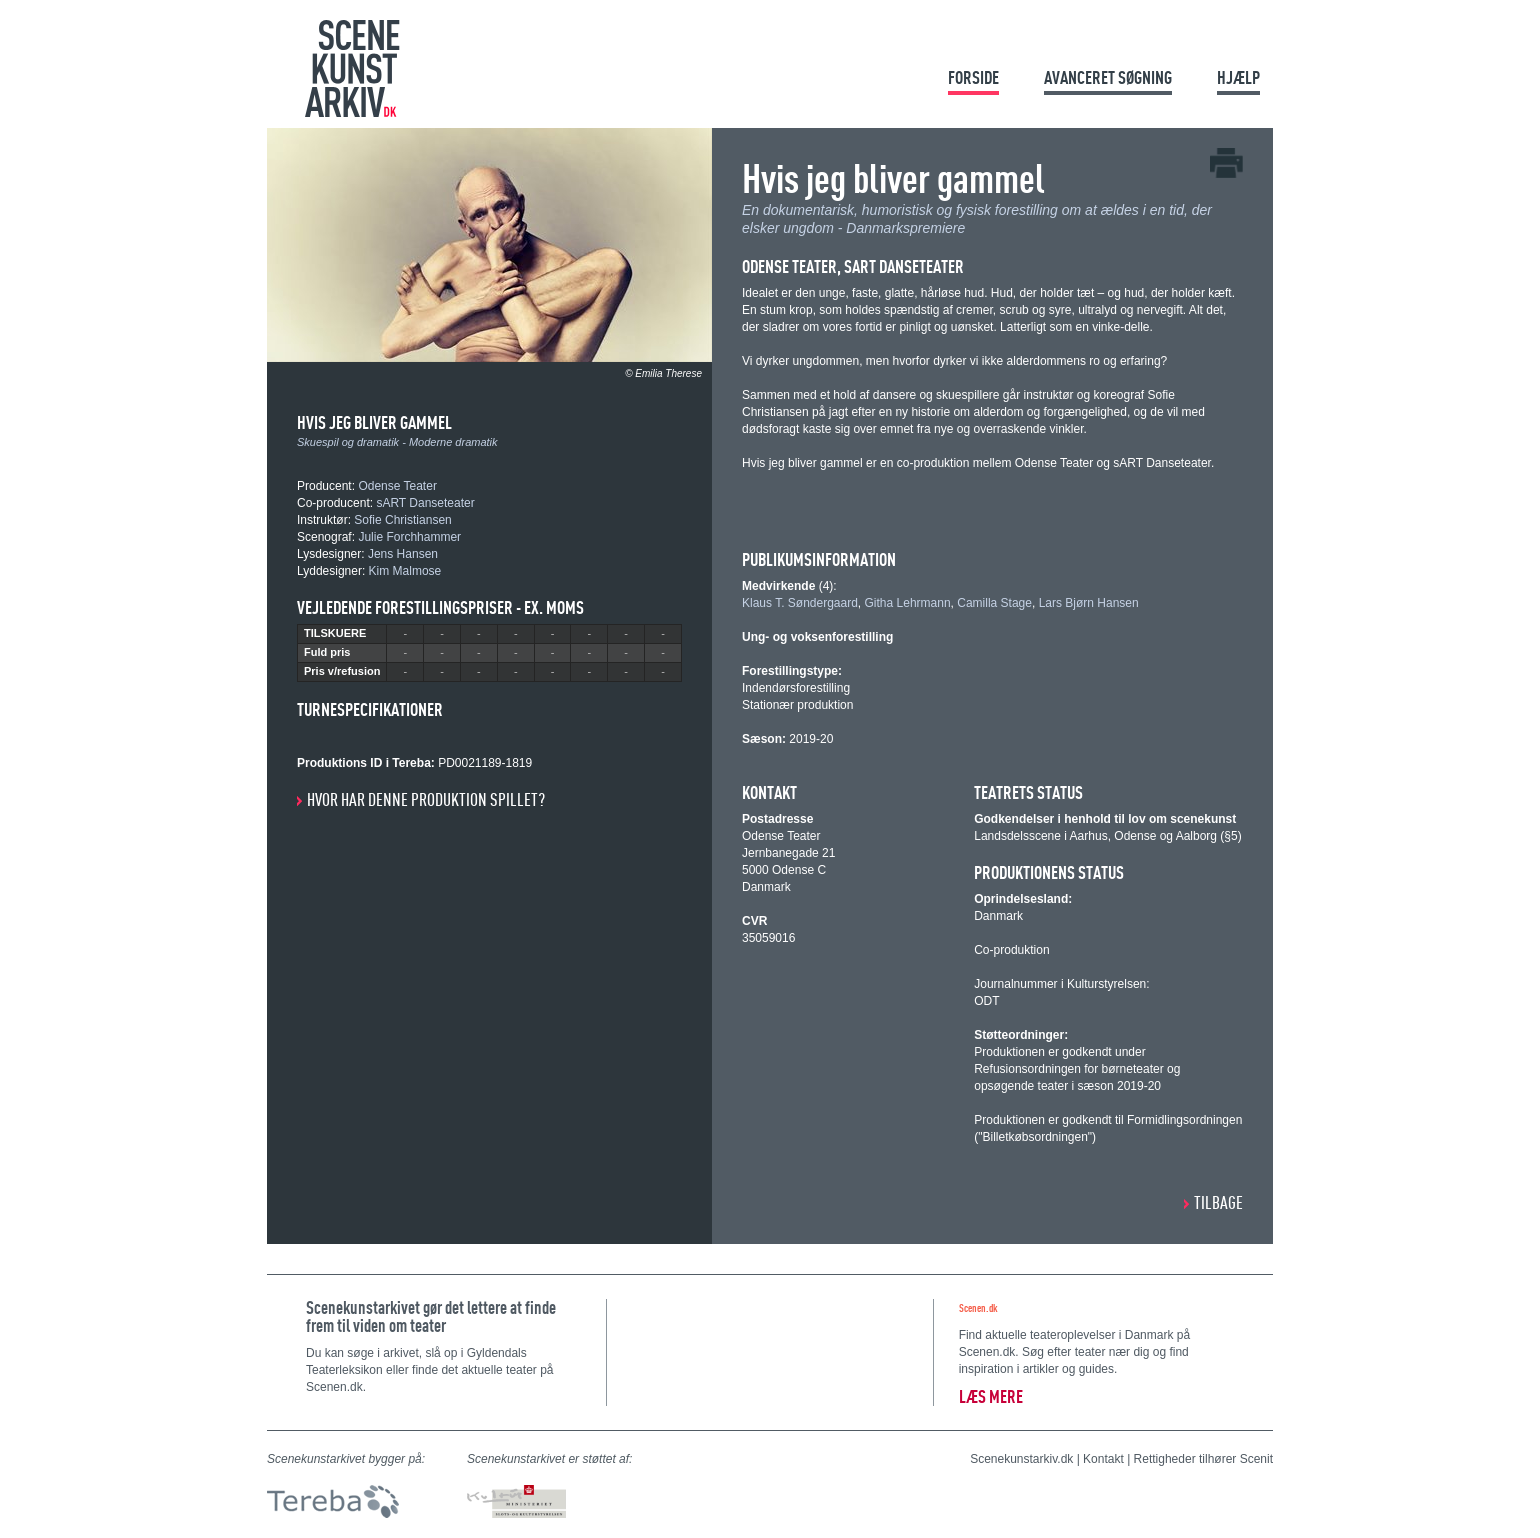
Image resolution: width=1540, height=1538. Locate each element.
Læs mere (991, 1396)
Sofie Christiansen (402, 520)
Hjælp (1238, 77)
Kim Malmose (405, 571)
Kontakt (1103, 1459)
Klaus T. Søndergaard (800, 603)
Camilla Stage (994, 603)
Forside (973, 77)
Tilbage (1218, 1202)
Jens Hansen (403, 554)
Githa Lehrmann (908, 603)
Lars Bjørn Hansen (1089, 603)
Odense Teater (397, 486)
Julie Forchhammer (409, 537)
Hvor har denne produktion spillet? (426, 799)
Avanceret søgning (1108, 77)
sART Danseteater (425, 503)
